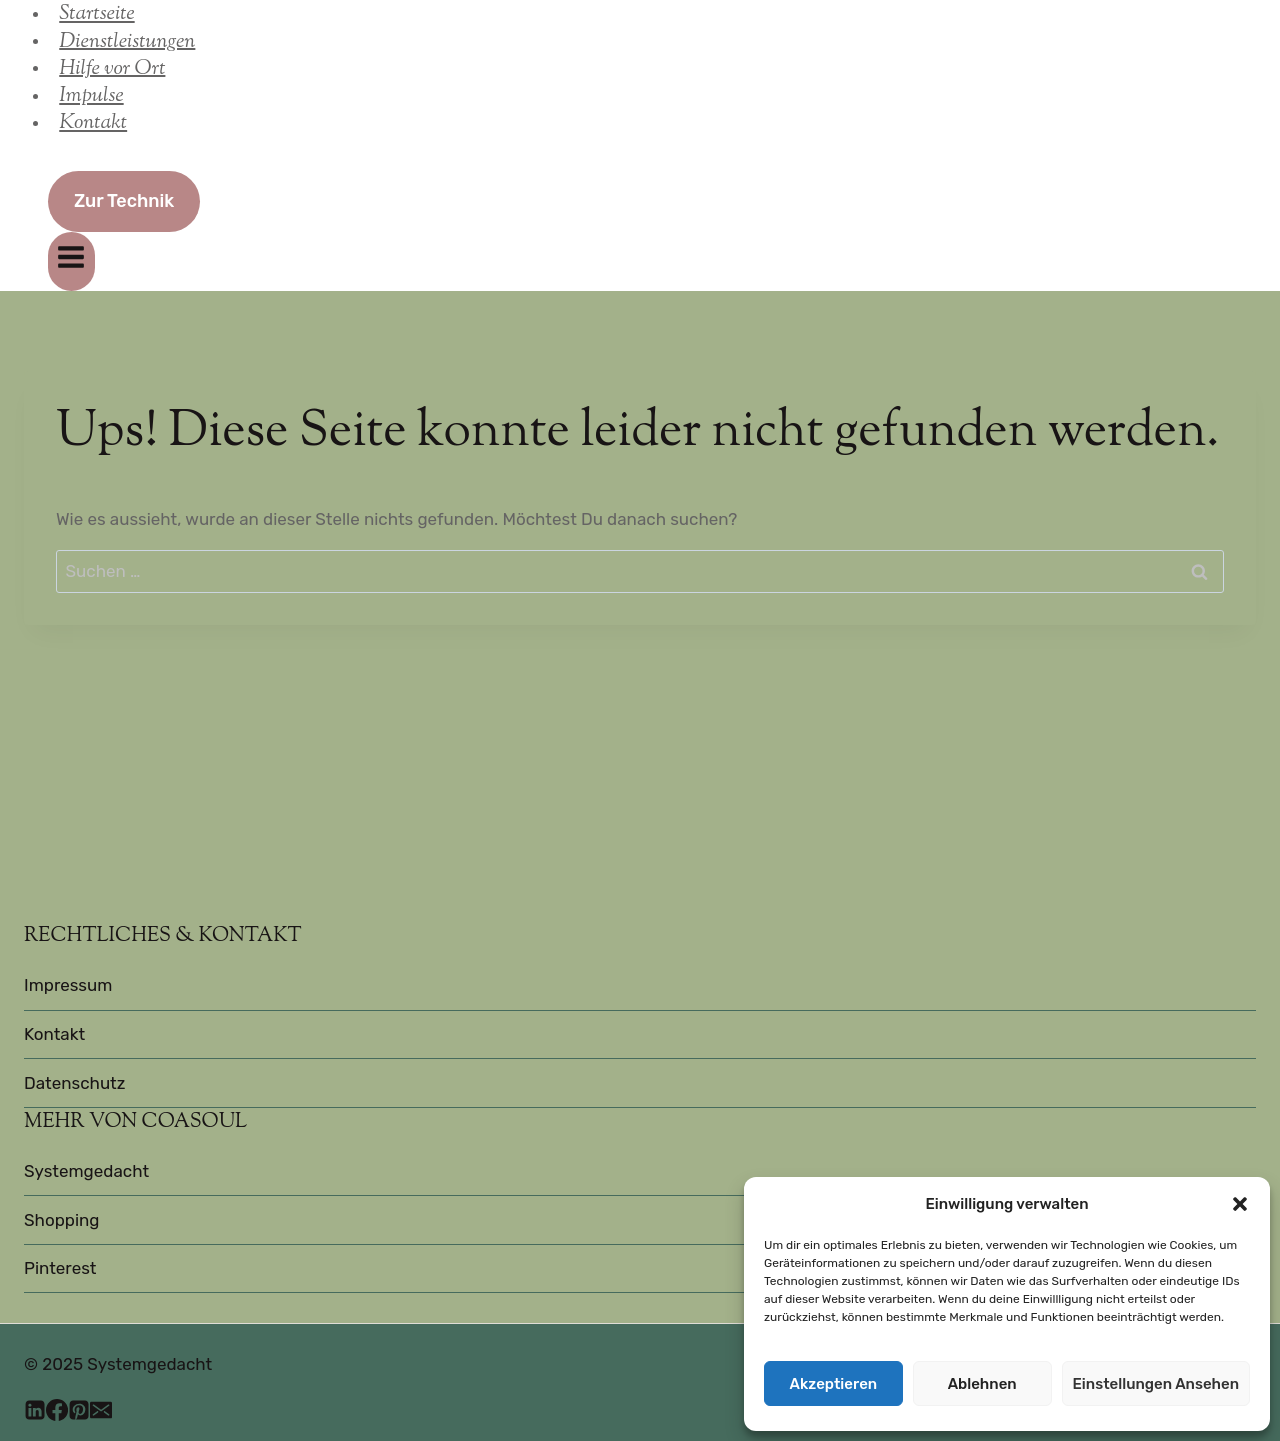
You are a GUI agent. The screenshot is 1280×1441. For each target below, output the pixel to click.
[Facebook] (57, 1413)
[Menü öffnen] (71, 261)
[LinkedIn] (35, 1413)
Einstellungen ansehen (1156, 1384)
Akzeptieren (834, 1384)
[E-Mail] (101, 1413)
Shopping (62, 1220)
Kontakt (93, 123)
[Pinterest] (79, 1413)
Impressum (68, 985)
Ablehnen (982, 1384)
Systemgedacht (86, 1171)
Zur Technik (124, 201)
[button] (1240, 1204)
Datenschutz (74, 1083)
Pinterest (60, 1268)
